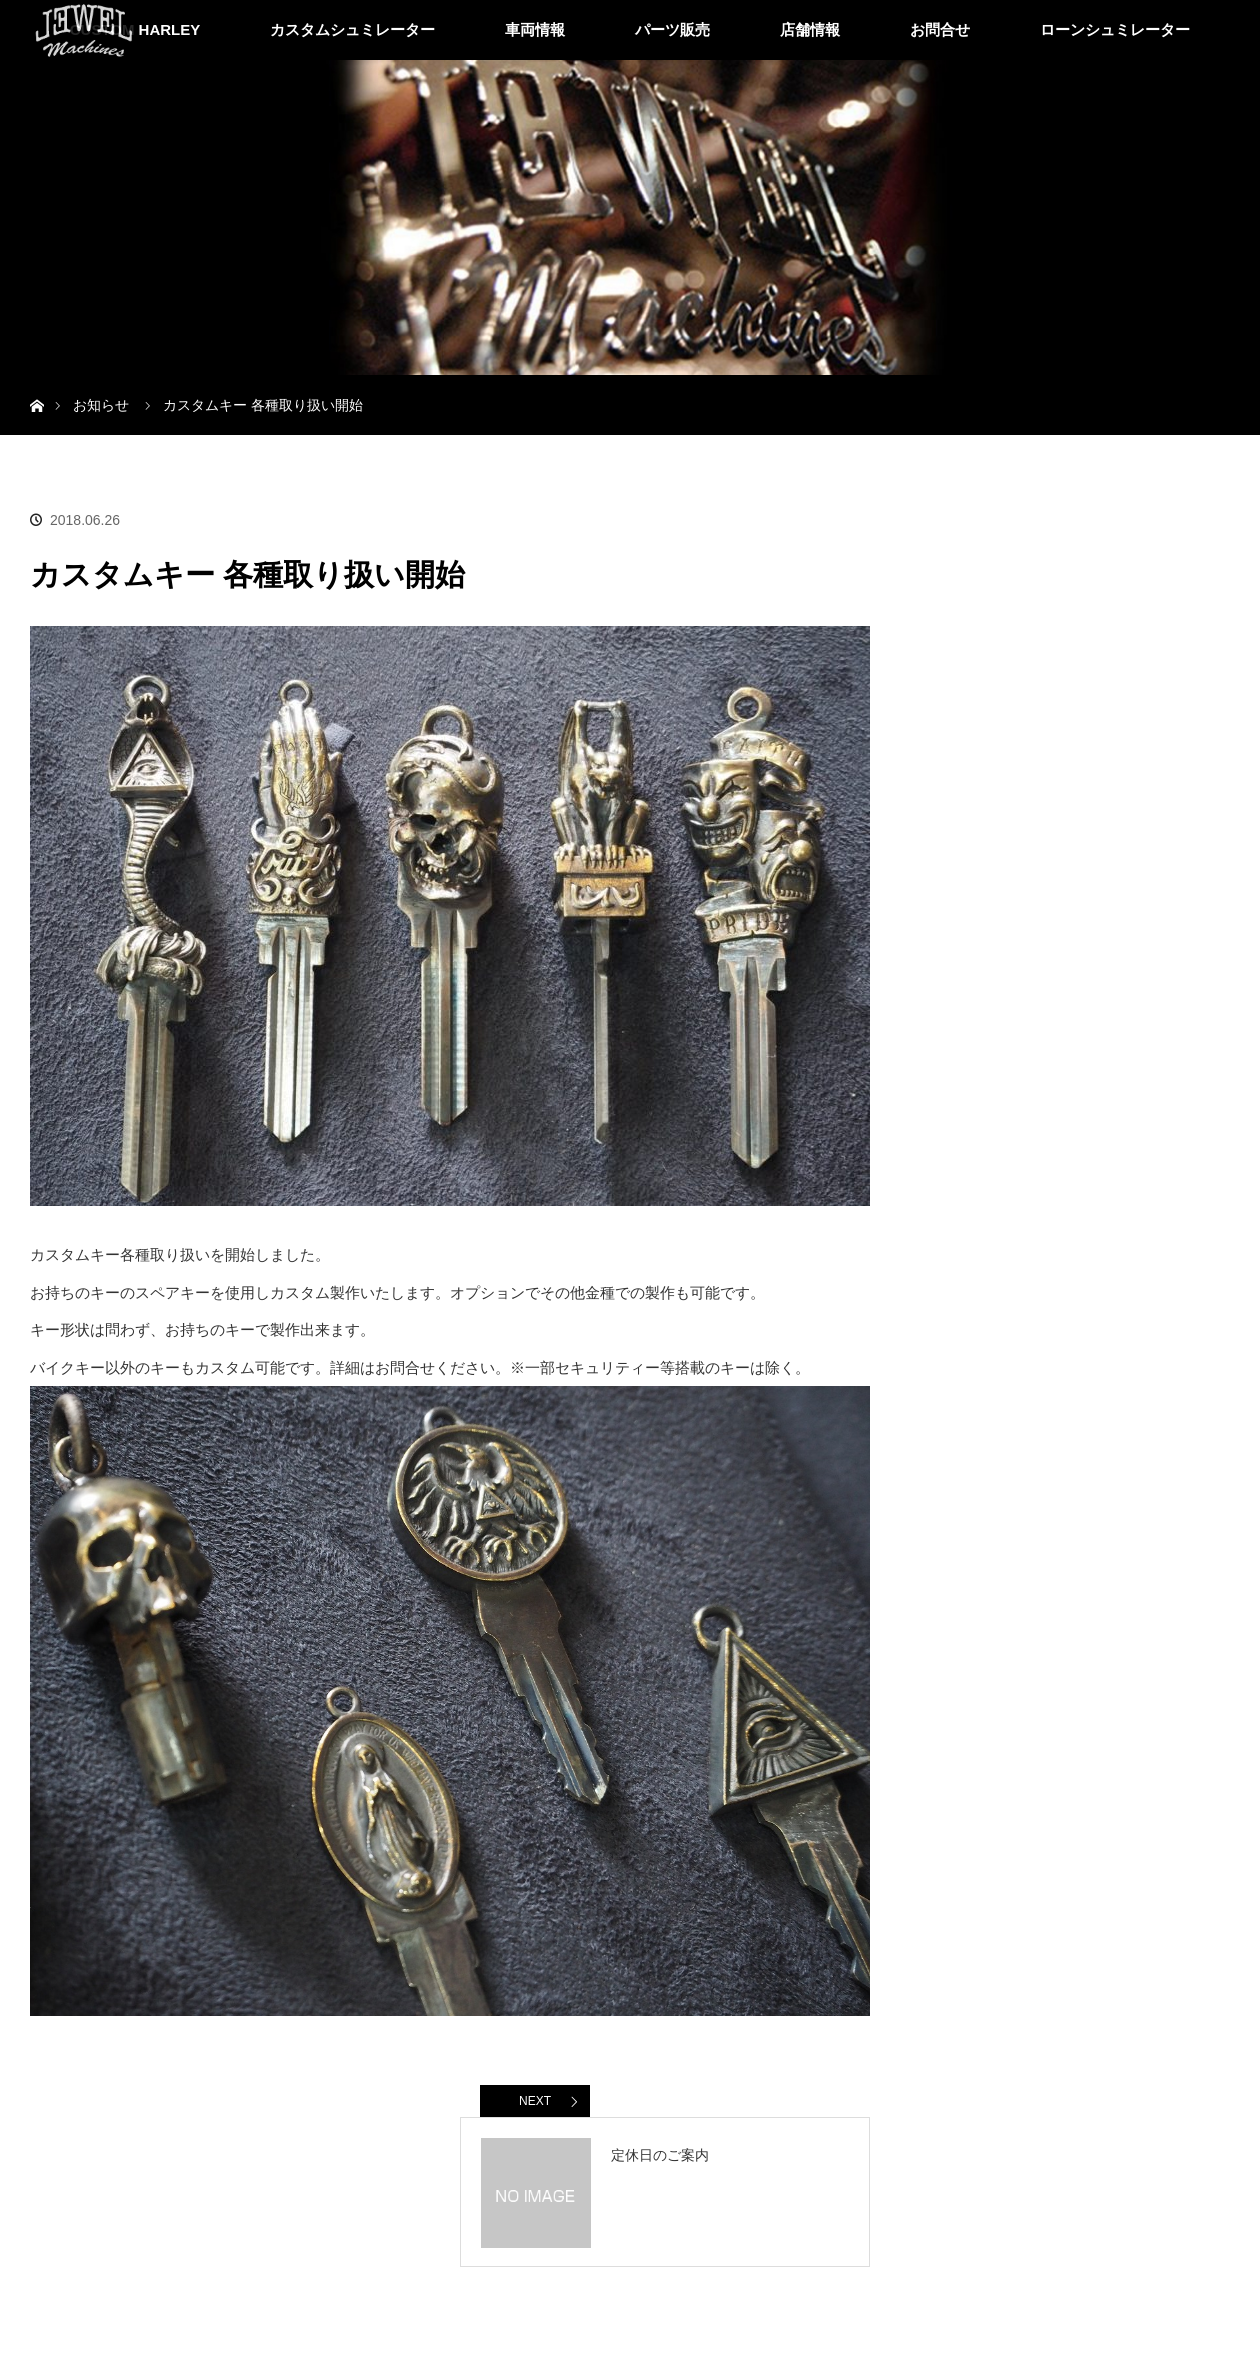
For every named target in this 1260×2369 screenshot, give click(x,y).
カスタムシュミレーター (352, 29)
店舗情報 (810, 29)
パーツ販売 (672, 29)
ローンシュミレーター (1115, 29)
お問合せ (940, 29)
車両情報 (535, 29)
